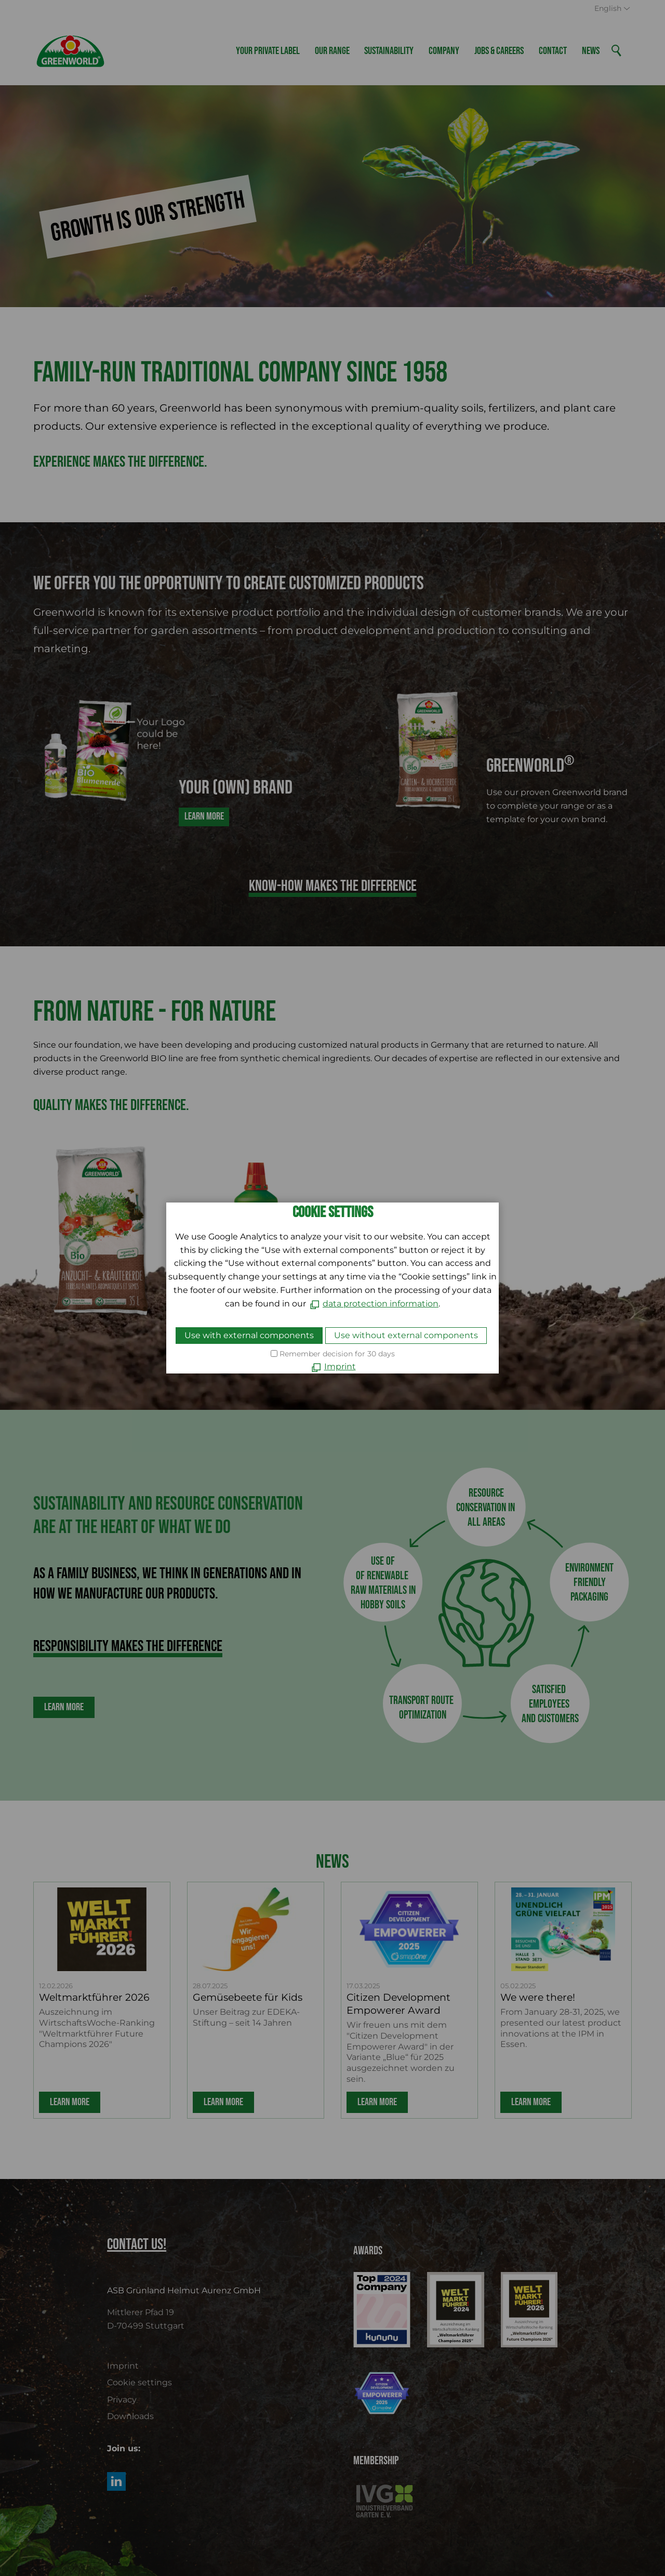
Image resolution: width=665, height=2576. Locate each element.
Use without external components (406, 1335)
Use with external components (249, 1335)
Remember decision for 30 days (337, 1353)
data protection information (380, 1304)
